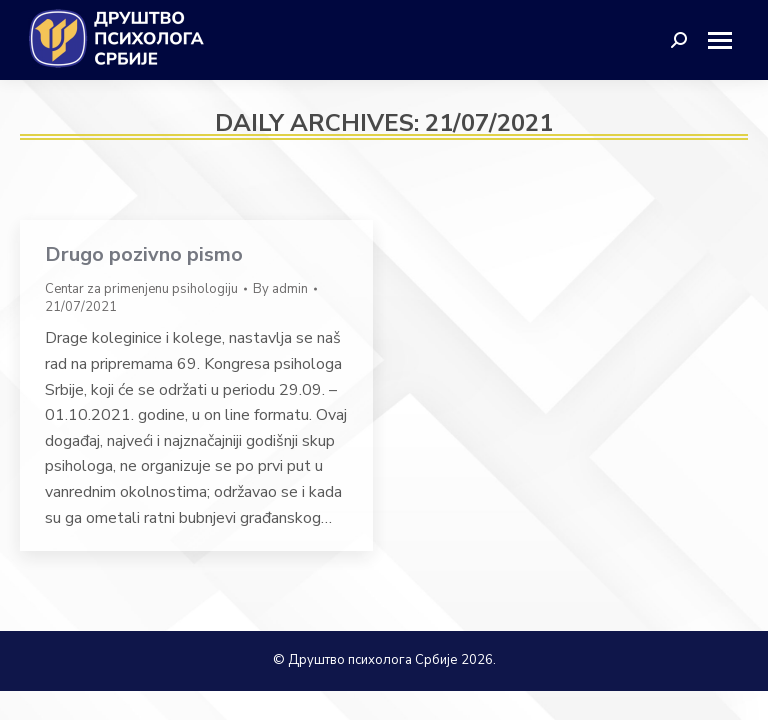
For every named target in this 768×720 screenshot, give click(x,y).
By (280, 289)
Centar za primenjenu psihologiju (141, 289)
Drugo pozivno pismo (144, 254)
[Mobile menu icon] (727, 40)
